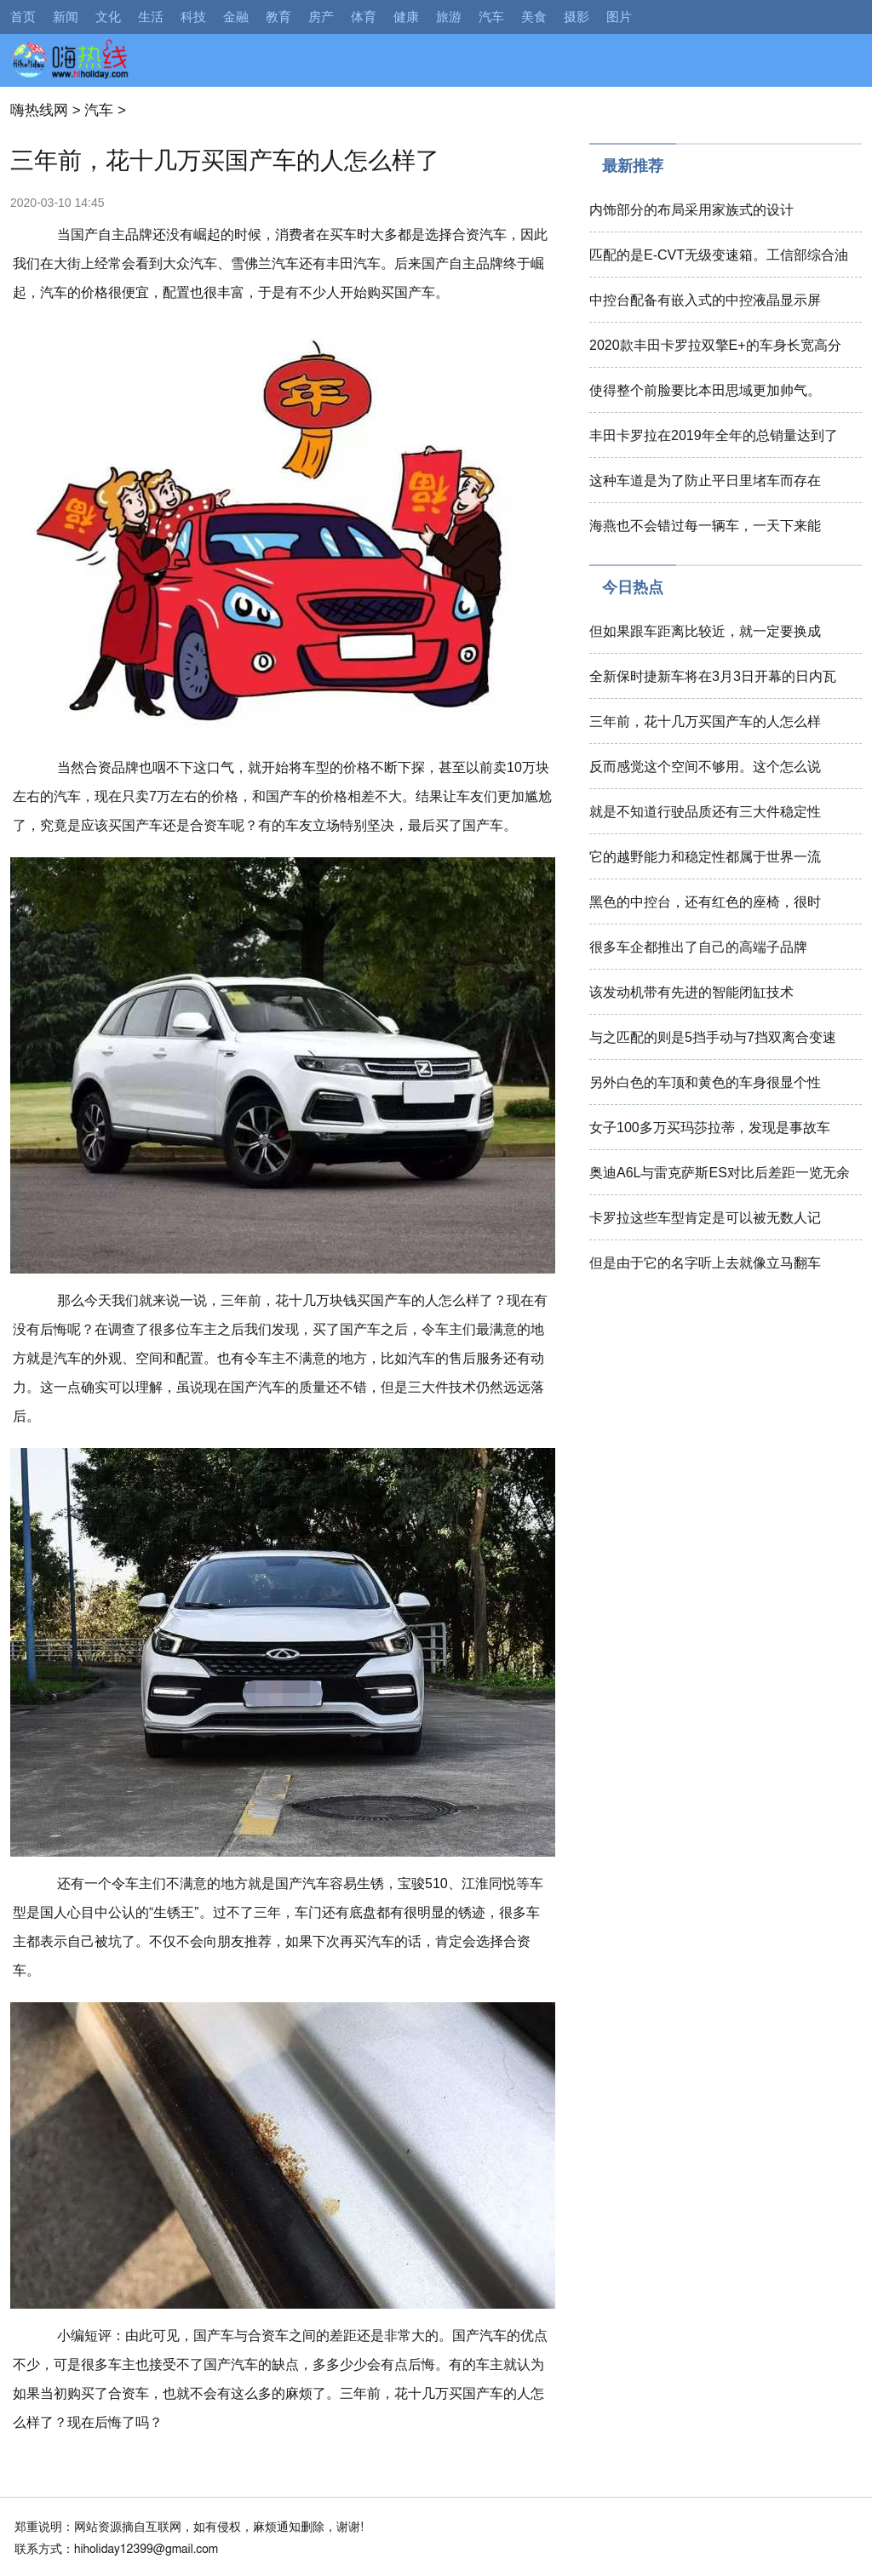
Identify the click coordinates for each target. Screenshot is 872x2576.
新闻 (65, 16)
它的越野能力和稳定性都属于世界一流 (705, 857)
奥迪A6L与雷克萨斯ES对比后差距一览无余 (719, 1172)
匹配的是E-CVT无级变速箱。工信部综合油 (718, 255)
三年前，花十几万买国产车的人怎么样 (705, 721)
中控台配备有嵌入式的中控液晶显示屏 (705, 300)
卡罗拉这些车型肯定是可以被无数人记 (705, 1218)
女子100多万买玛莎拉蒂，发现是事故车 (709, 1127)
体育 (363, 16)
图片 (619, 16)
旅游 (449, 16)
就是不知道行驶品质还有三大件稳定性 (705, 811)
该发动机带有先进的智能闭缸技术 (691, 992)
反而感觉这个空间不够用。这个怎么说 (705, 766)
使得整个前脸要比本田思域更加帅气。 (705, 390)
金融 (236, 16)
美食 (534, 16)
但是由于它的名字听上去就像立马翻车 (705, 1263)
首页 (23, 16)
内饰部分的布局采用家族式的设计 (691, 210)
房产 (321, 16)
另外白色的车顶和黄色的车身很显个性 (705, 1082)
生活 (151, 16)
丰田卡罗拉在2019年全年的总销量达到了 (713, 435)
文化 (108, 16)
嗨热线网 (39, 110)
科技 (193, 16)
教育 (278, 16)
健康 (406, 16)
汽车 (491, 16)
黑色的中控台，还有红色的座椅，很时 (705, 902)
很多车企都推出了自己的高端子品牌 (698, 947)
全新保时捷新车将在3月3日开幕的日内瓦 (712, 676)
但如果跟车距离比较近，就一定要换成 (705, 631)
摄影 (576, 16)
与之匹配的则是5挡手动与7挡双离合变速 (712, 1037)
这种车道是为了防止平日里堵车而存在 (705, 480)
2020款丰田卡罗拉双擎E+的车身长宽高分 (715, 345)
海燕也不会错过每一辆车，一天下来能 (705, 525)
